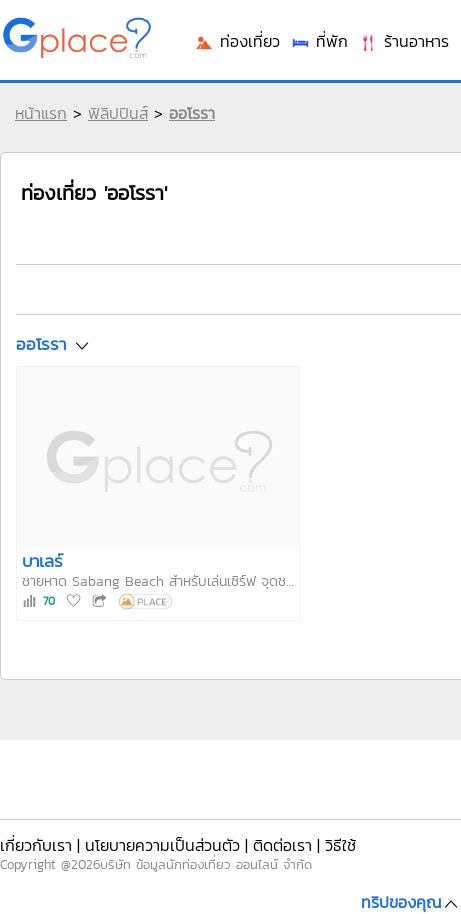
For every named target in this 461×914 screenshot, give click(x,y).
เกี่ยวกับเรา (36, 845)
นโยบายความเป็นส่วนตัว (162, 845)
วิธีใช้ (340, 845)
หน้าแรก (41, 113)
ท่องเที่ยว (237, 41)
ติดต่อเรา (282, 845)
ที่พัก (319, 41)
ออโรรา (192, 113)
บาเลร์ (42, 561)
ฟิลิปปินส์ (118, 113)
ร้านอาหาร (403, 41)
